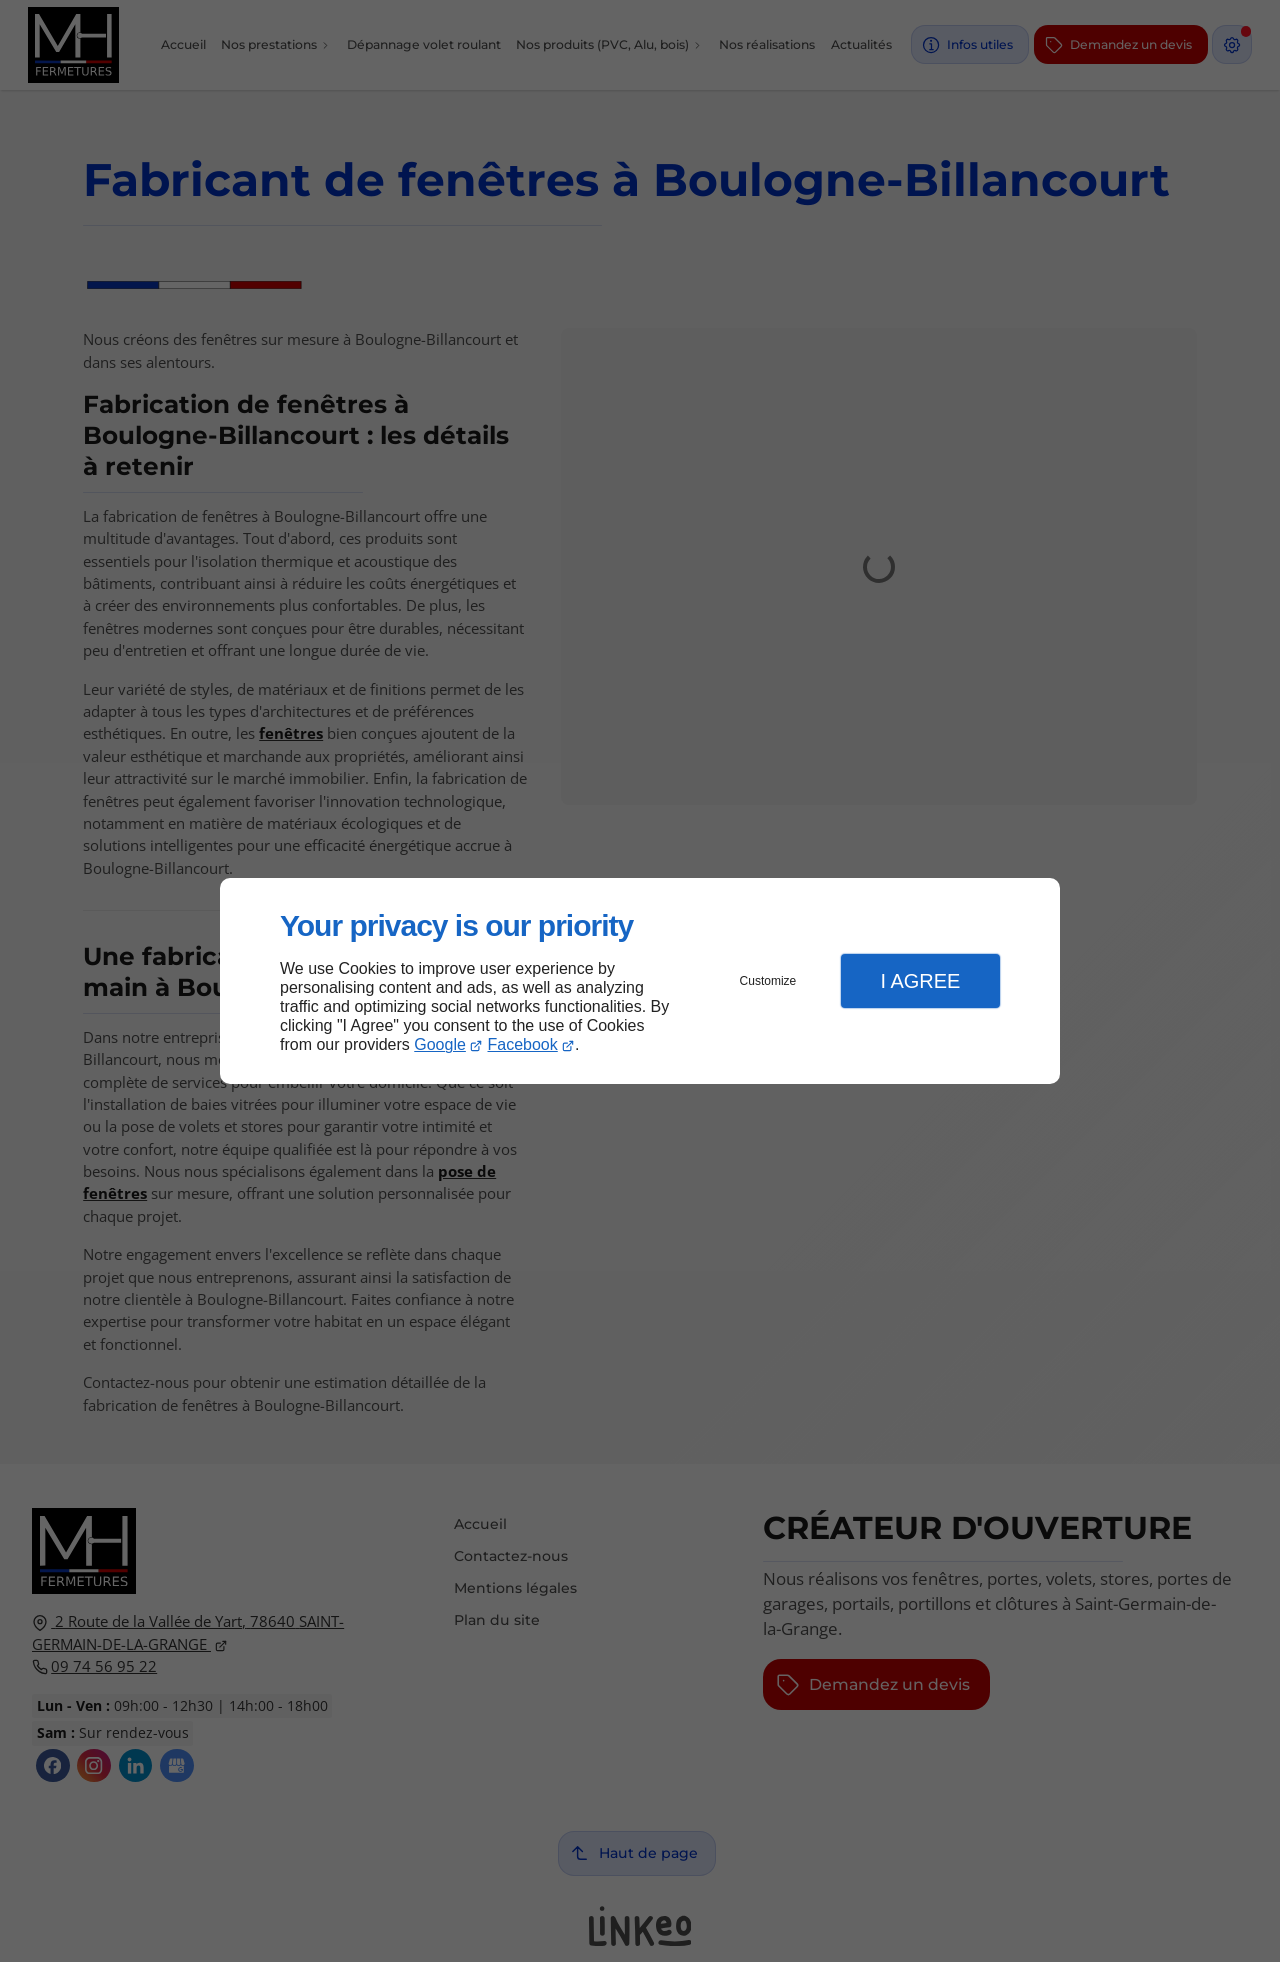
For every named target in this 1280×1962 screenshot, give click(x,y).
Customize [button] (768, 981)
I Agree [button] (920, 981)
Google (440, 1044)
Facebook (523, 1044)
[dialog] (640, 981)
